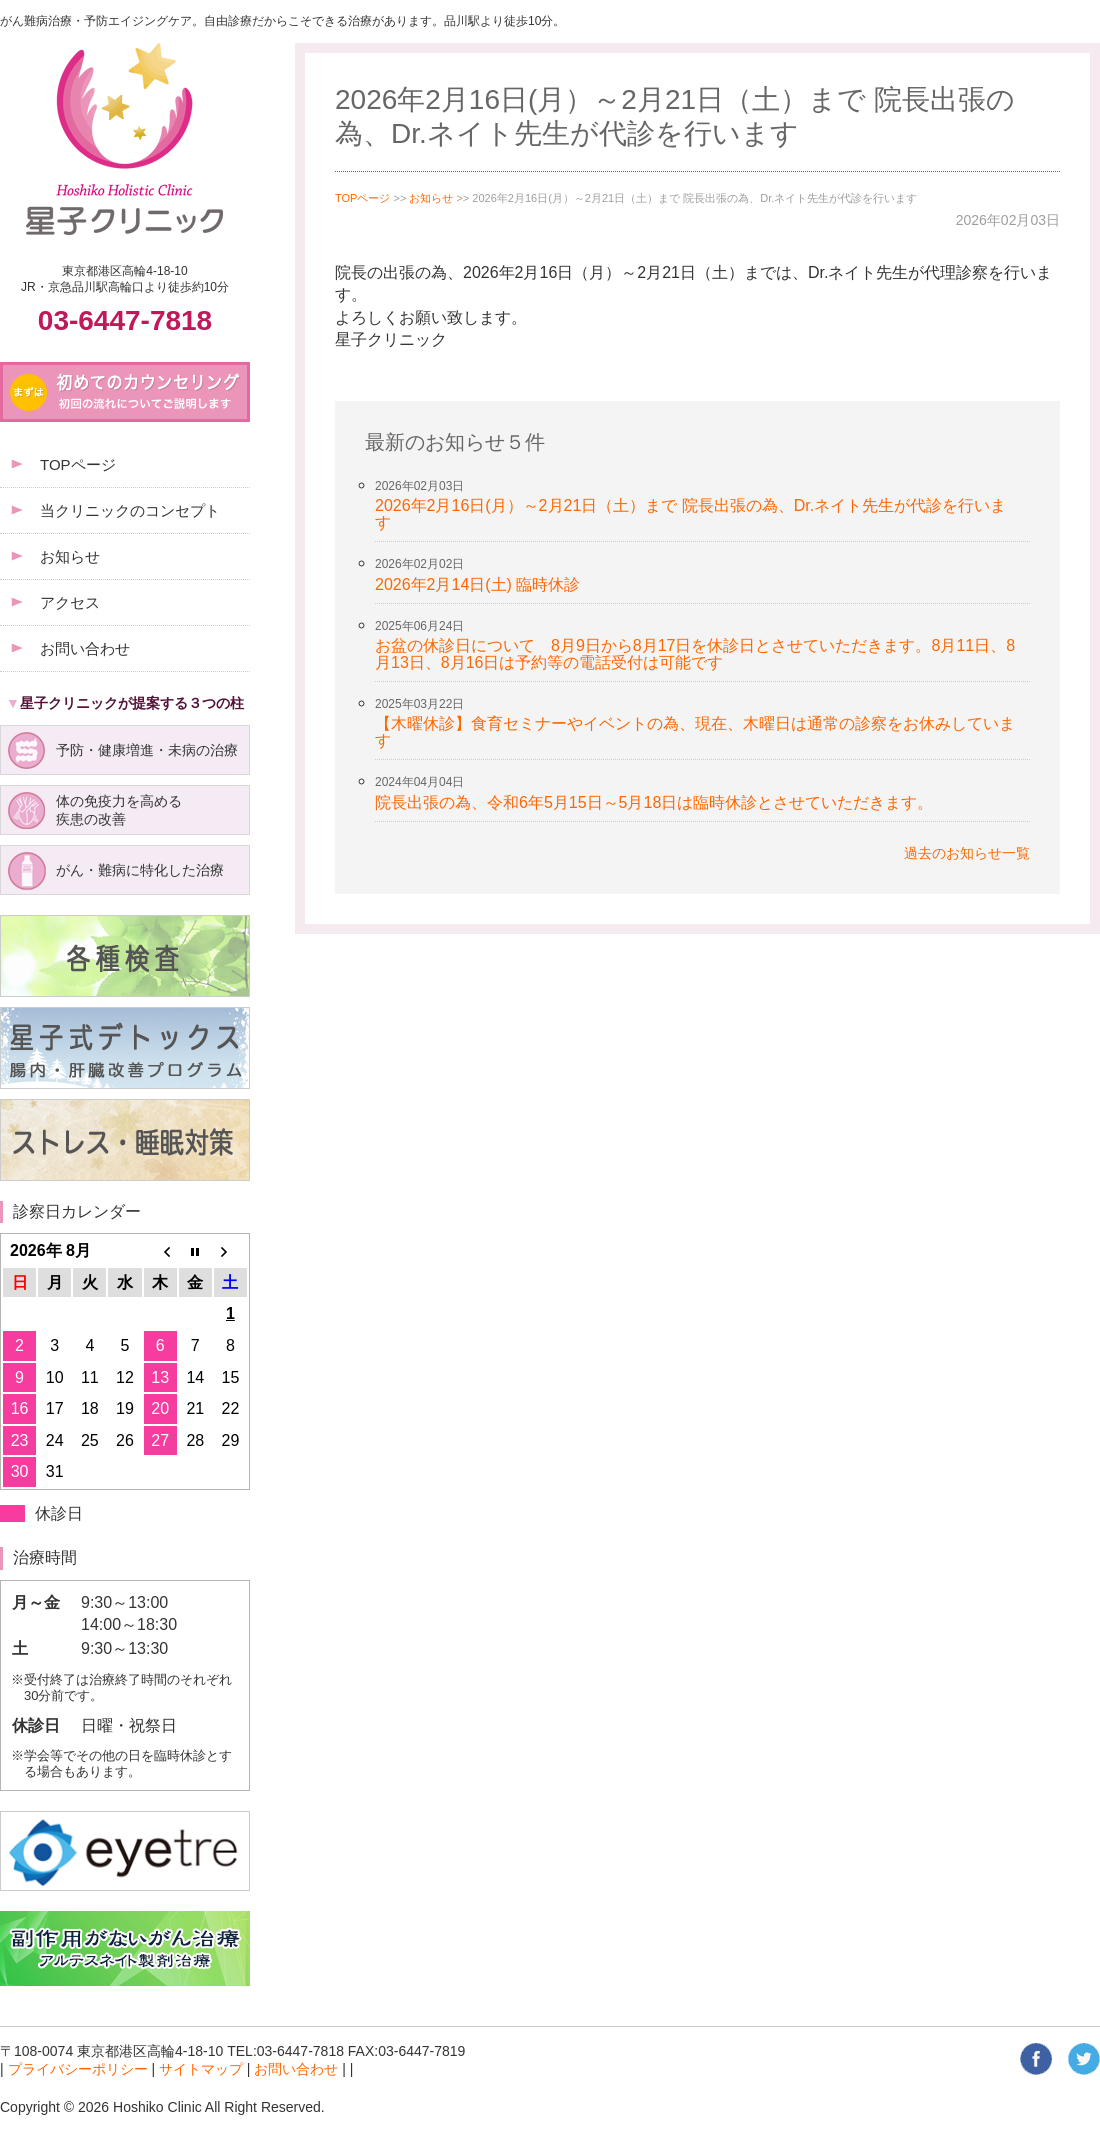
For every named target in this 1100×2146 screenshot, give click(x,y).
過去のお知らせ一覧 (967, 853)
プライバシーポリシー (78, 2069)
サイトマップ (201, 2069)
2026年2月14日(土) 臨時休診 (477, 584)
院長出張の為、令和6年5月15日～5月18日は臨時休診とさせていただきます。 (654, 802)
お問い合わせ (296, 2069)
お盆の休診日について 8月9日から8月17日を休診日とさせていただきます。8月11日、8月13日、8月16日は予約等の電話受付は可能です (695, 654)
